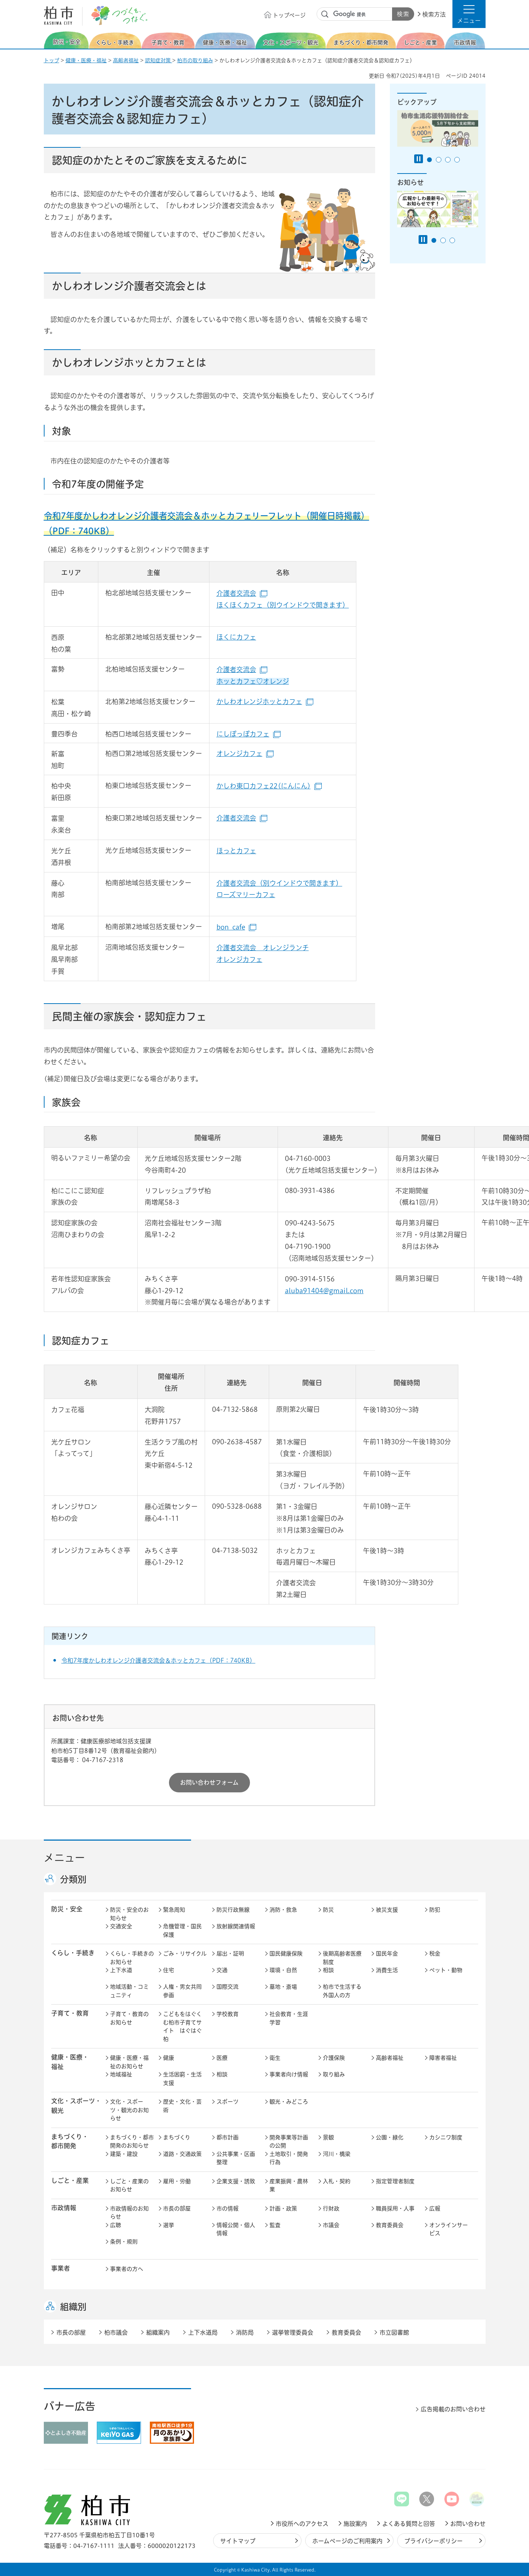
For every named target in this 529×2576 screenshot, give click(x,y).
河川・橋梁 (336, 2154)
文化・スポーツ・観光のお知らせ (129, 2110)
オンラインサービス (448, 2229)
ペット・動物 (445, 1970)
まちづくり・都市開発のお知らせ (132, 2142)
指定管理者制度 (395, 2181)
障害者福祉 (443, 2058)
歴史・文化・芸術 (182, 2106)
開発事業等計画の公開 (288, 2142)
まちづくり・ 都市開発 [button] (69, 2141)
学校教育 (227, 2014)
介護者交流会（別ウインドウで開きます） (279, 883)
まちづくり (176, 2137)
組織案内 (158, 2332)
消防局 (245, 2332)
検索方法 (434, 14)
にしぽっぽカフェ (248, 734)
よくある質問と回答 (408, 2524)
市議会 (331, 2225)
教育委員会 (389, 2225)
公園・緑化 (389, 2137)
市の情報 (227, 2208)
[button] (469, 14)
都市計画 (227, 2137)
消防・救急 (283, 1909)
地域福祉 (121, 2074)
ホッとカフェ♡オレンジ (252, 681)
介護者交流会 (241, 593)
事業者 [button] (60, 2268)
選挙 (168, 2225)
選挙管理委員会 (292, 2332)
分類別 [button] (73, 1879)
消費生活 (387, 1970)
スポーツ (227, 2101)
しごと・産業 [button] (70, 2180)
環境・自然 (283, 1970)
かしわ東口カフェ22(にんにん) (269, 786)
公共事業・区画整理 (235, 2158)
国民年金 (387, 1953)
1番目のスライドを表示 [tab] (429, 159)
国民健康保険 (286, 1953)
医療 (222, 2058)
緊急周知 (174, 1909)
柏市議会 (116, 2332)
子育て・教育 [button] (70, 2013)
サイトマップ (237, 2541)
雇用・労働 (177, 2181)
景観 (328, 2137)
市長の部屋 (177, 2208)
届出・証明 (230, 1953)
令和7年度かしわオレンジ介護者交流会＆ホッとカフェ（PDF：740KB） (158, 1660)
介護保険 (334, 2058)
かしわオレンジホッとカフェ (264, 701)
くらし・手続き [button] (73, 1953)
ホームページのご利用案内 (347, 2541)
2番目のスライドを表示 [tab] (438, 159)
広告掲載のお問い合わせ (453, 2409)
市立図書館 (394, 2332)
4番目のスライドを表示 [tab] (457, 159)
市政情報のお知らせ (129, 2213)
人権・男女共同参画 (182, 1991)
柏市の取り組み (195, 60)
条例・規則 (124, 2241)
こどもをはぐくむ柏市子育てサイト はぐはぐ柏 (182, 2026)
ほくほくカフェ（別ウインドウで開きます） (282, 605)
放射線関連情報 (235, 1926)
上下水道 (121, 1970)
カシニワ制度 (445, 2137)
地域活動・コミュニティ (129, 1991)
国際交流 (227, 1986)
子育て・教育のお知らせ (129, 2018)
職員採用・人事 (395, 2208)
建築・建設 (124, 2154)
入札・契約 (336, 2181)
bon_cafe (236, 927)
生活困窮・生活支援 (182, 2079)
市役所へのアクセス (302, 2524)
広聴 (115, 2225)
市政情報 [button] (63, 2208)
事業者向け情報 (288, 2074)
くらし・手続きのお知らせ (132, 1958)
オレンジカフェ (245, 753)
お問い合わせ (468, 2524)
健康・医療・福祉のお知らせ (129, 2062)
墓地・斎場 (283, 1986)
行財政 (331, 2208)
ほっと (226, 850)
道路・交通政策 (182, 2154)
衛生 (275, 2058)
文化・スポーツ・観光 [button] (76, 2105)
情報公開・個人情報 (235, 2229)
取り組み (334, 2074)
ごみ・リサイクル (185, 1953)
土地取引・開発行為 (288, 2158)
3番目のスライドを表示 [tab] (448, 159)
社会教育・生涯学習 (288, 2018)
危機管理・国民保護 (182, 1931)
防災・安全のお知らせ (129, 1914)
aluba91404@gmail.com (324, 1290)
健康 (168, 2058)
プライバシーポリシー (433, 2541)
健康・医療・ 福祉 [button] (70, 2061)
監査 (275, 2225)
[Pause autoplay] (418, 159)
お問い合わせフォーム (209, 1782)
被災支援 (387, 1909)
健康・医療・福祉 (86, 60)
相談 (328, 1970)
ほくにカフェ (236, 637)
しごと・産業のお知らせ (129, 2185)
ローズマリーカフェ (245, 894)
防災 (328, 1909)
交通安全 (121, 1926)
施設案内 (355, 2524)
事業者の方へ (126, 2269)
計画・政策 (283, 2208)
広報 (434, 2208)
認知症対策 (158, 60)
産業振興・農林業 (288, 2185)
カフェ (246, 850)
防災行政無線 (233, 1909)
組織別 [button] (73, 2306)
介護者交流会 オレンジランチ (262, 947)
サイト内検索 (325, 14)
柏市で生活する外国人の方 (342, 1991)
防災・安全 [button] (66, 1909)
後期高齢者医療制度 (342, 1958)
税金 (434, 1953)
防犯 (434, 1909)
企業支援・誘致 (235, 2181)
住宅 (168, 1970)
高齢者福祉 (126, 60)
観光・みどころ (288, 2101)
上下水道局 (203, 2332)
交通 (222, 1970)
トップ (51, 60)
